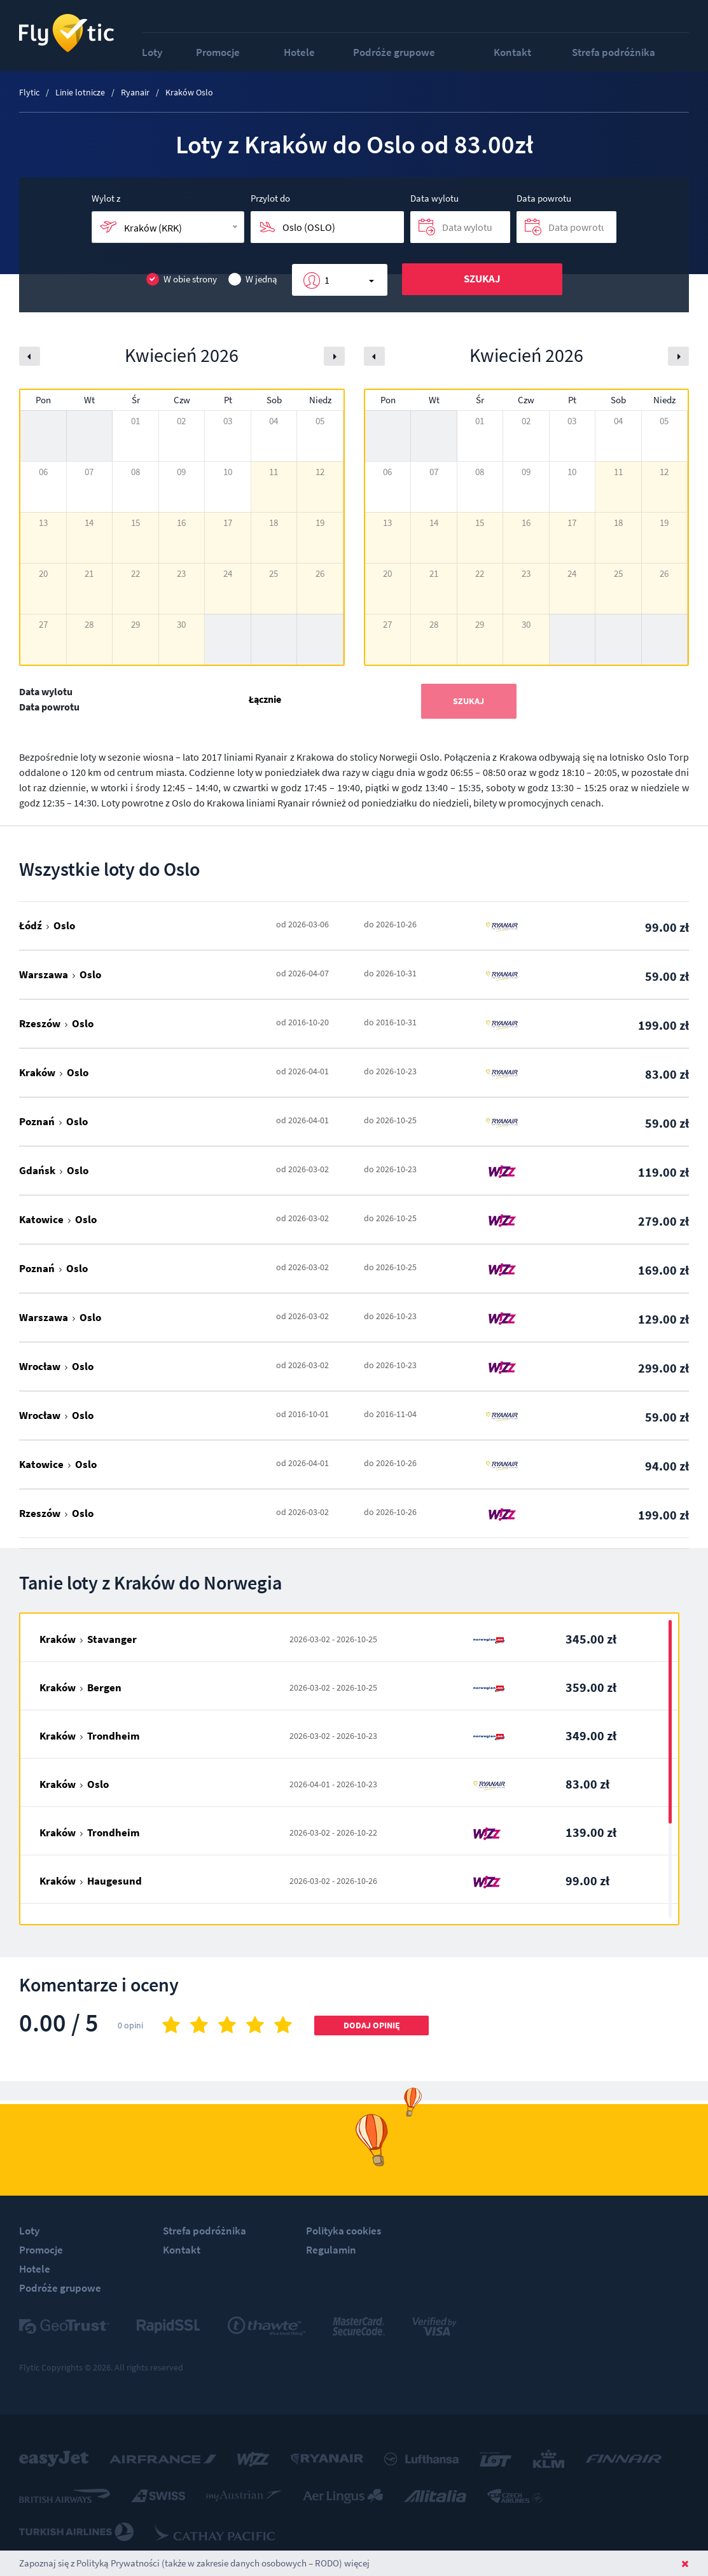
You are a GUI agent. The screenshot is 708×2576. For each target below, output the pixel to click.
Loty (152, 52)
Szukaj (482, 279)
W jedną (252, 279)
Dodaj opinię (372, 2025)
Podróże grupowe (394, 52)
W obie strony (181, 279)
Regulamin (331, 2250)
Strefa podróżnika (613, 52)
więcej (357, 2563)
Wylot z (106, 198)
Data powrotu (544, 198)
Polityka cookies (343, 2231)
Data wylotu (434, 198)
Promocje (218, 52)
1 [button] (327, 280)
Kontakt (512, 52)
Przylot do (270, 198)
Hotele (299, 52)
